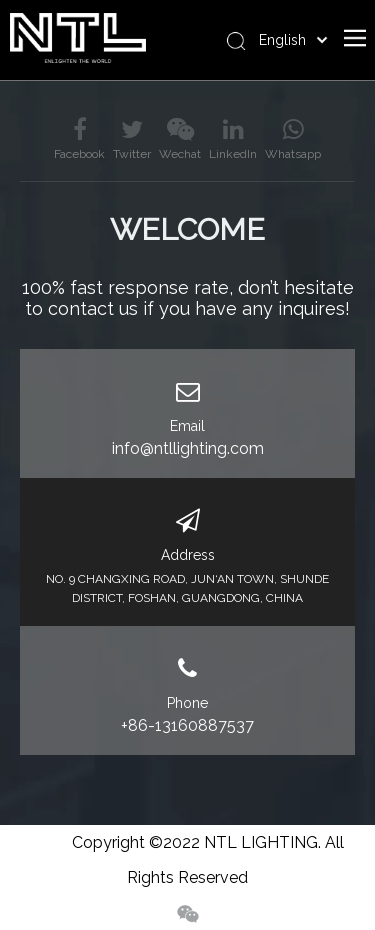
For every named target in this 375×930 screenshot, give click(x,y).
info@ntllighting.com (188, 448)
